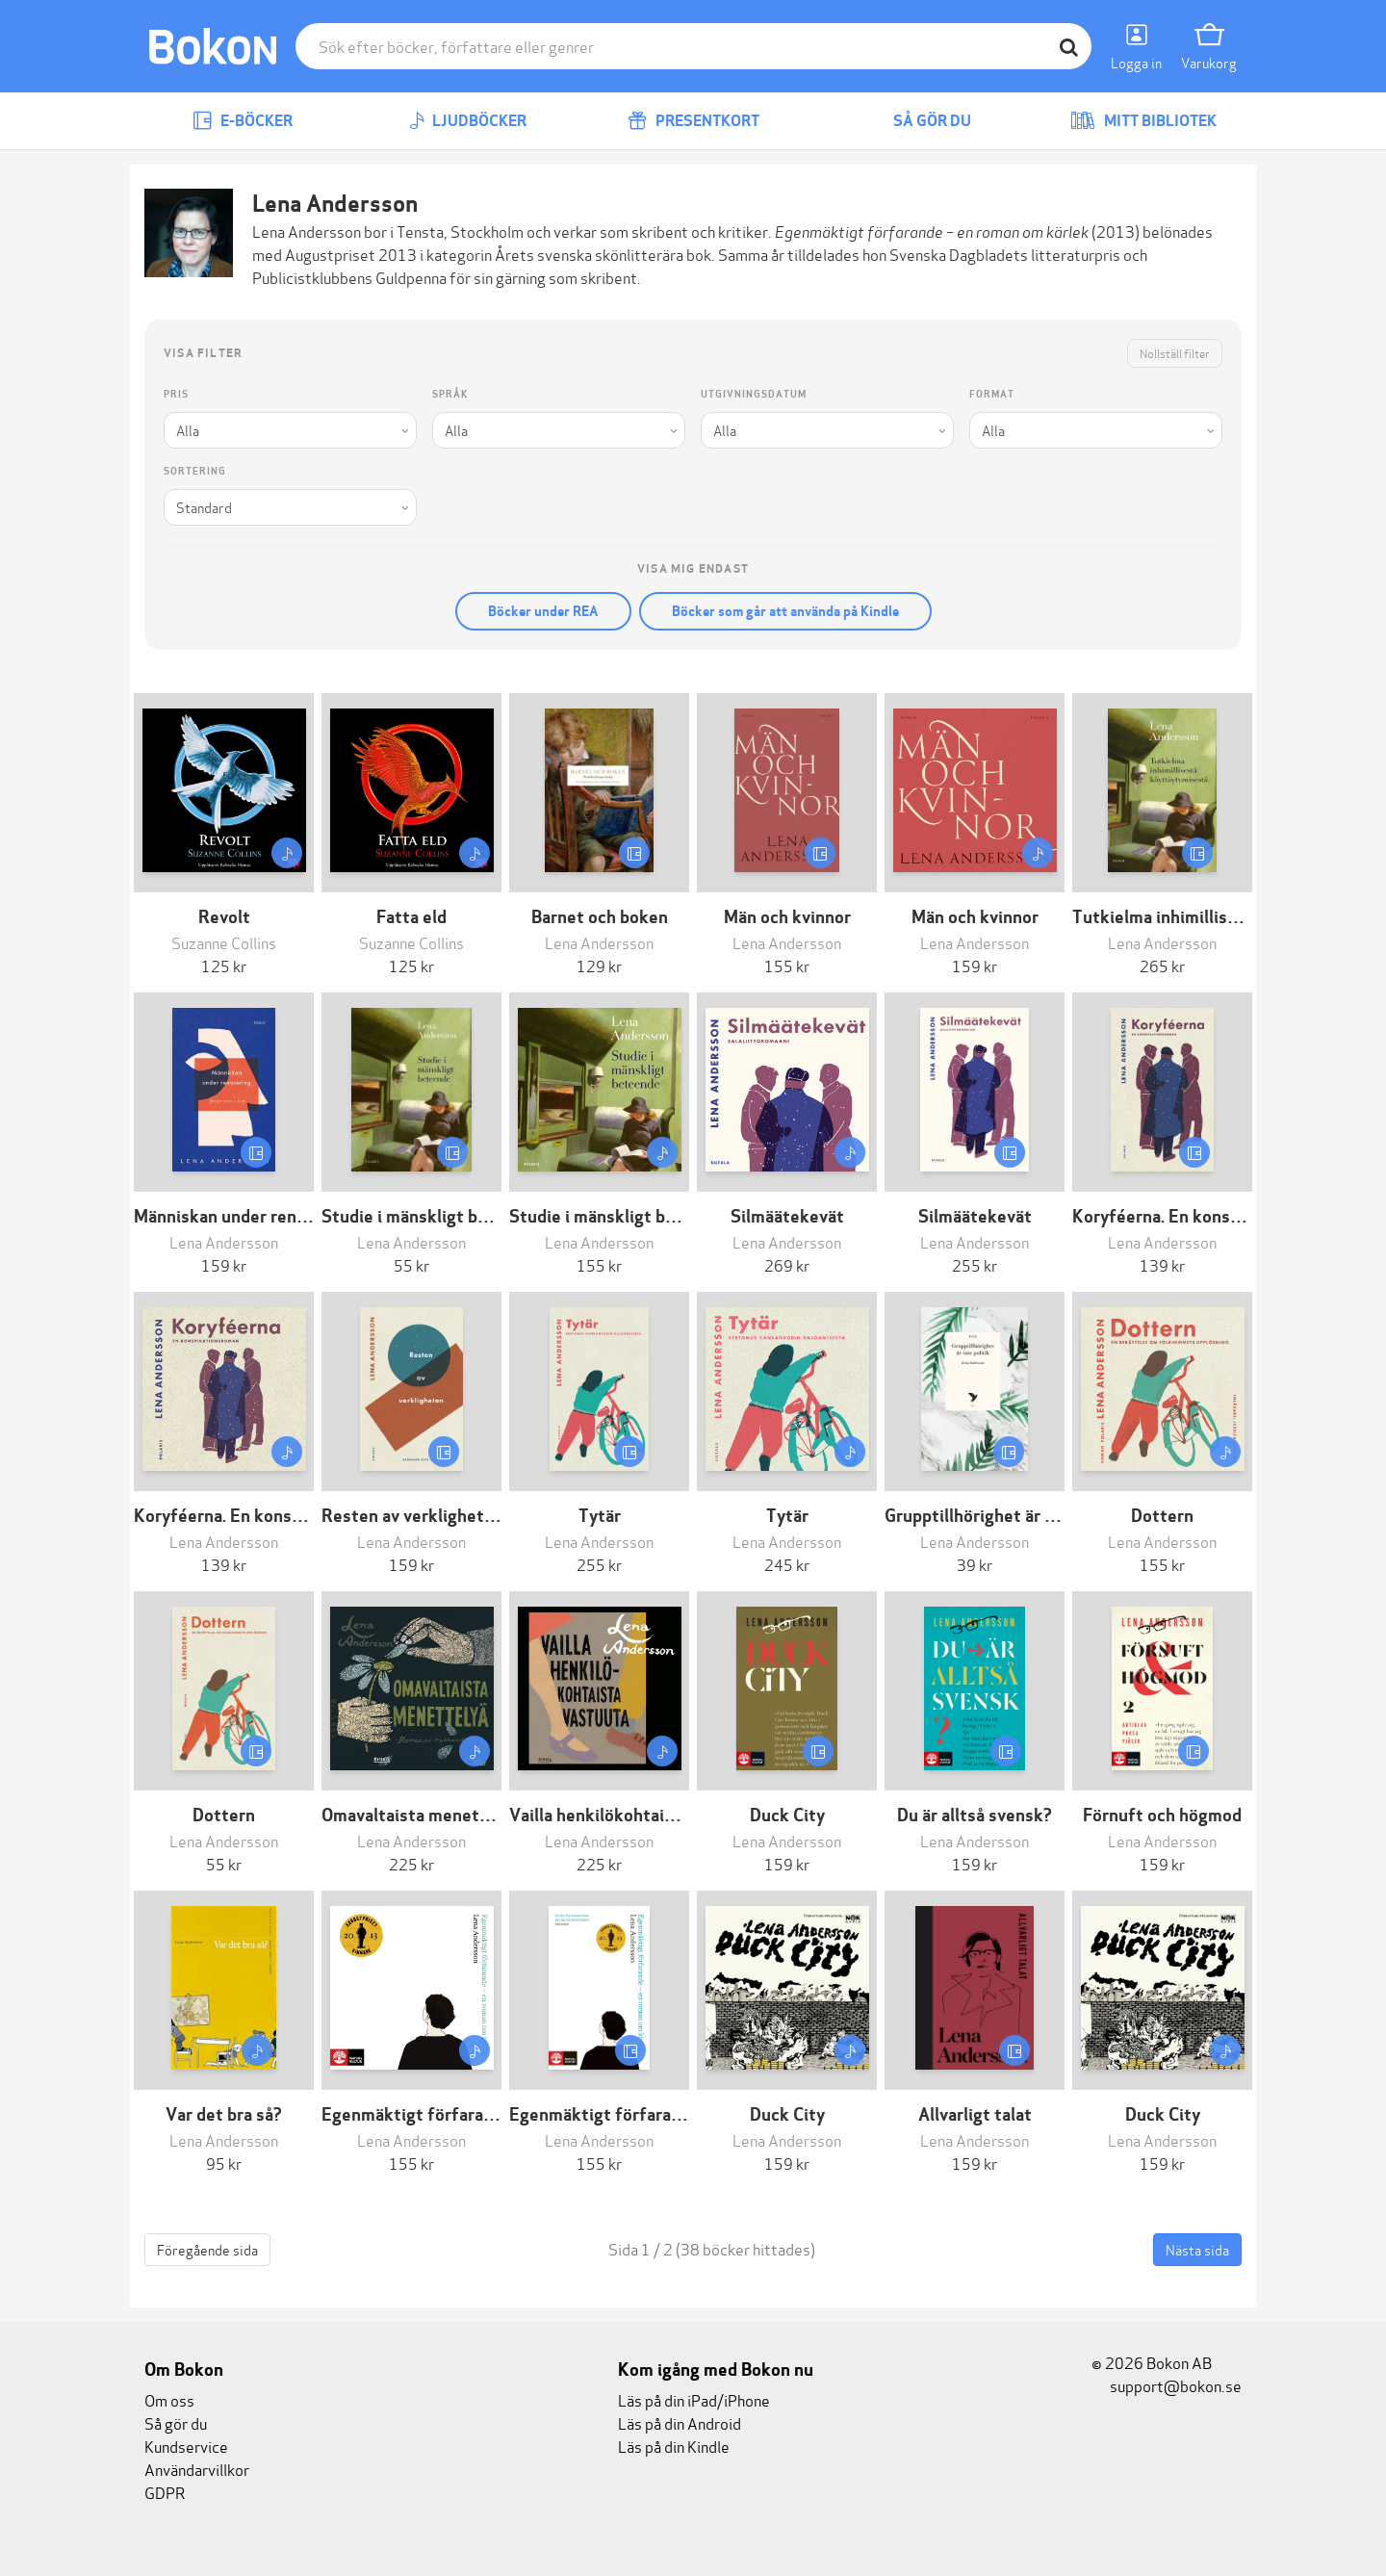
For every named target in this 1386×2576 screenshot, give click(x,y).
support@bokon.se (1166, 2385)
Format (991, 394)
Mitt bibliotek (1143, 121)
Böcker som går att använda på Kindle (785, 611)
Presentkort (693, 121)
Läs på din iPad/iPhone (694, 2399)
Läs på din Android (679, 2422)
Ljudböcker (467, 121)
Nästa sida (1197, 2249)
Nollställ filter (1175, 353)
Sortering (195, 471)
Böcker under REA (543, 611)
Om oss (169, 2399)
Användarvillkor (196, 2469)
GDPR (164, 2492)
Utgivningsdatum (754, 394)
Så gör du (918, 121)
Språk (450, 394)
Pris (176, 394)
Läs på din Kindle (674, 2445)
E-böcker (242, 121)
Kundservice (186, 2445)
